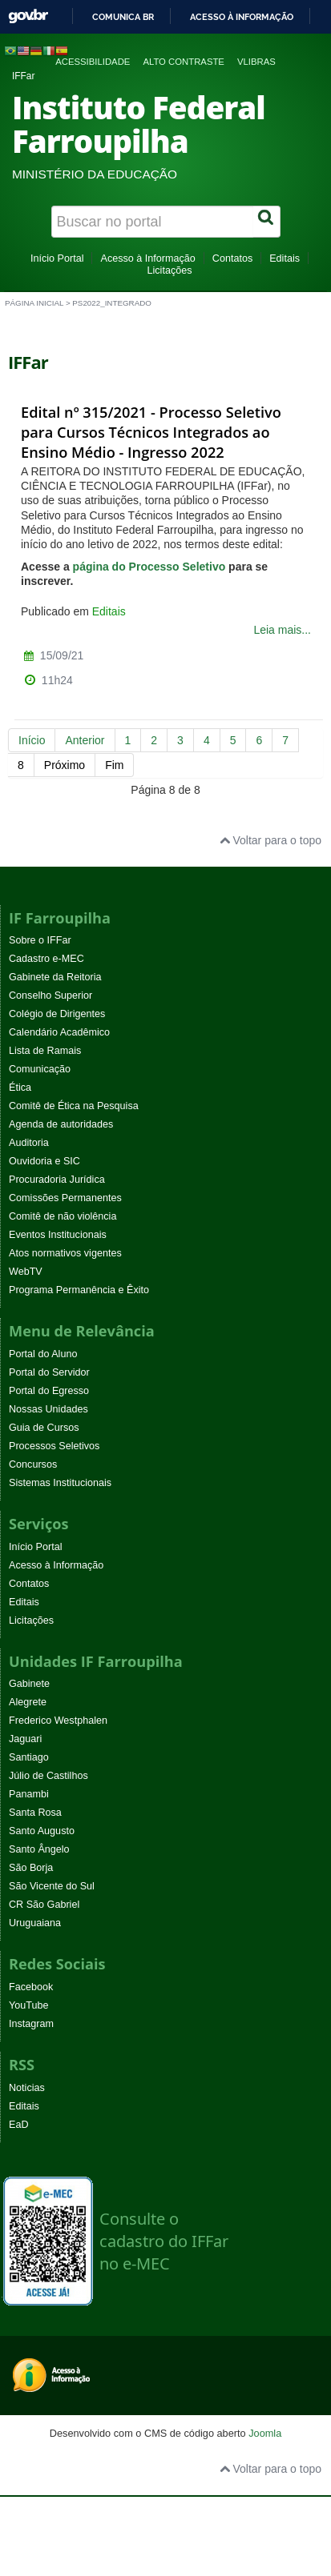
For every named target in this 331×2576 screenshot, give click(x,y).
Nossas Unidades (48, 1409)
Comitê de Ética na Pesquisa (74, 1106)
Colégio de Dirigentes (57, 1014)
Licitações (169, 270)
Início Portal (57, 258)
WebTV (25, 1271)
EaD (19, 2124)
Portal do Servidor (49, 1372)
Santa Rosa (35, 1812)
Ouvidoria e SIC (44, 1161)
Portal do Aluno (43, 1354)
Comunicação (40, 1069)
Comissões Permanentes (65, 1198)
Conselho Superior (50, 995)
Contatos (232, 258)
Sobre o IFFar (40, 940)
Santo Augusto (42, 1831)
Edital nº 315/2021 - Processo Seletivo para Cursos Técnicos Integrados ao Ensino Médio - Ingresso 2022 (151, 432)
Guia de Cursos (44, 1427)
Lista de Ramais (45, 1050)
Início (31, 740)
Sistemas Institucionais (60, 1482)
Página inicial (34, 302)
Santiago (29, 1757)
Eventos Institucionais (58, 1234)
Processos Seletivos (54, 1446)
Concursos (33, 1464)
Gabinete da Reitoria (55, 977)
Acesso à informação (241, 16)
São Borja (31, 1867)
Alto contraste (183, 61)
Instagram (31, 2023)
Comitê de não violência (62, 1216)
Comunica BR (123, 16)
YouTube (29, 2005)
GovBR (28, 16)
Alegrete (27, 1702)
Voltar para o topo (270, 840)
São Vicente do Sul (52, 1886)
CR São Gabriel (44, 1904)
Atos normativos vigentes (65, 1253)
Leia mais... (282, 629)
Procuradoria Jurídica (57, 1179)
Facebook (31, 1987)
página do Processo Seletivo (149, 566)
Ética (20, 1087)
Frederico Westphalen (58, 1720)
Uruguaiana (35, 1923)
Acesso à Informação (147, 258)
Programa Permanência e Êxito (79, 1290)
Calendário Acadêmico (59, 1032)
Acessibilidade (92, 61)
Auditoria (29, 1142)
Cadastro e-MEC (46, 958)
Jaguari (25, 1739)
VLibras (256, 61)
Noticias (27, 2087)
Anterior (84, 740)
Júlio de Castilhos (48, 1775)
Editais (284, 258)
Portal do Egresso (49, 1390)
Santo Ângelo (39, 1849)
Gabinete (29, 1683)
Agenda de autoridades (61, 1124)
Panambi (29, 1794)
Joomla (264, 2433)
